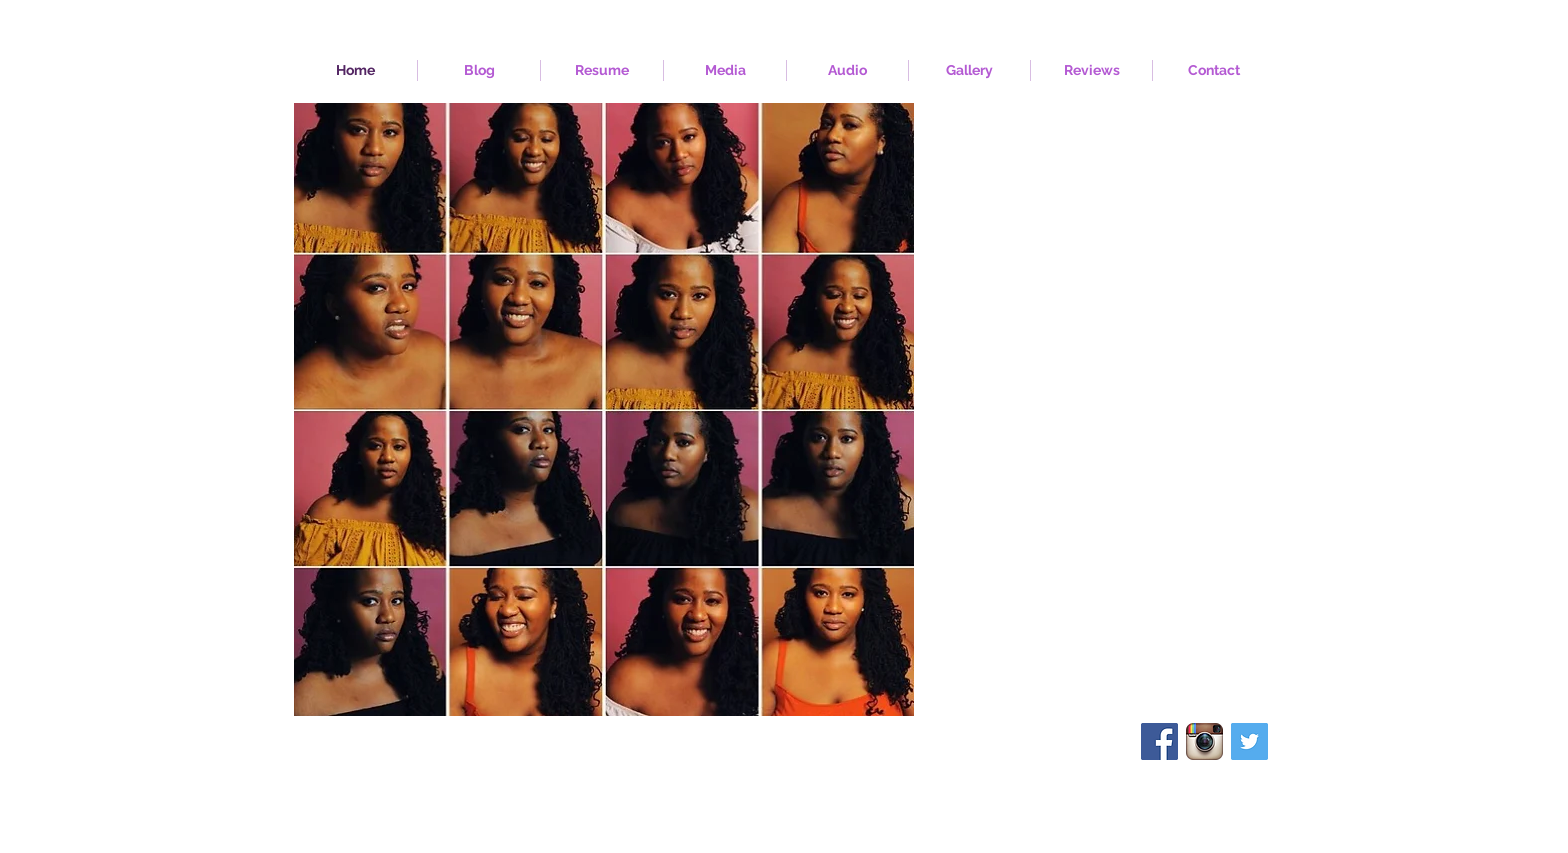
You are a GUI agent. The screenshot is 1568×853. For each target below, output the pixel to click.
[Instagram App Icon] (1204, 741)
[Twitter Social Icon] (1249, 741)
